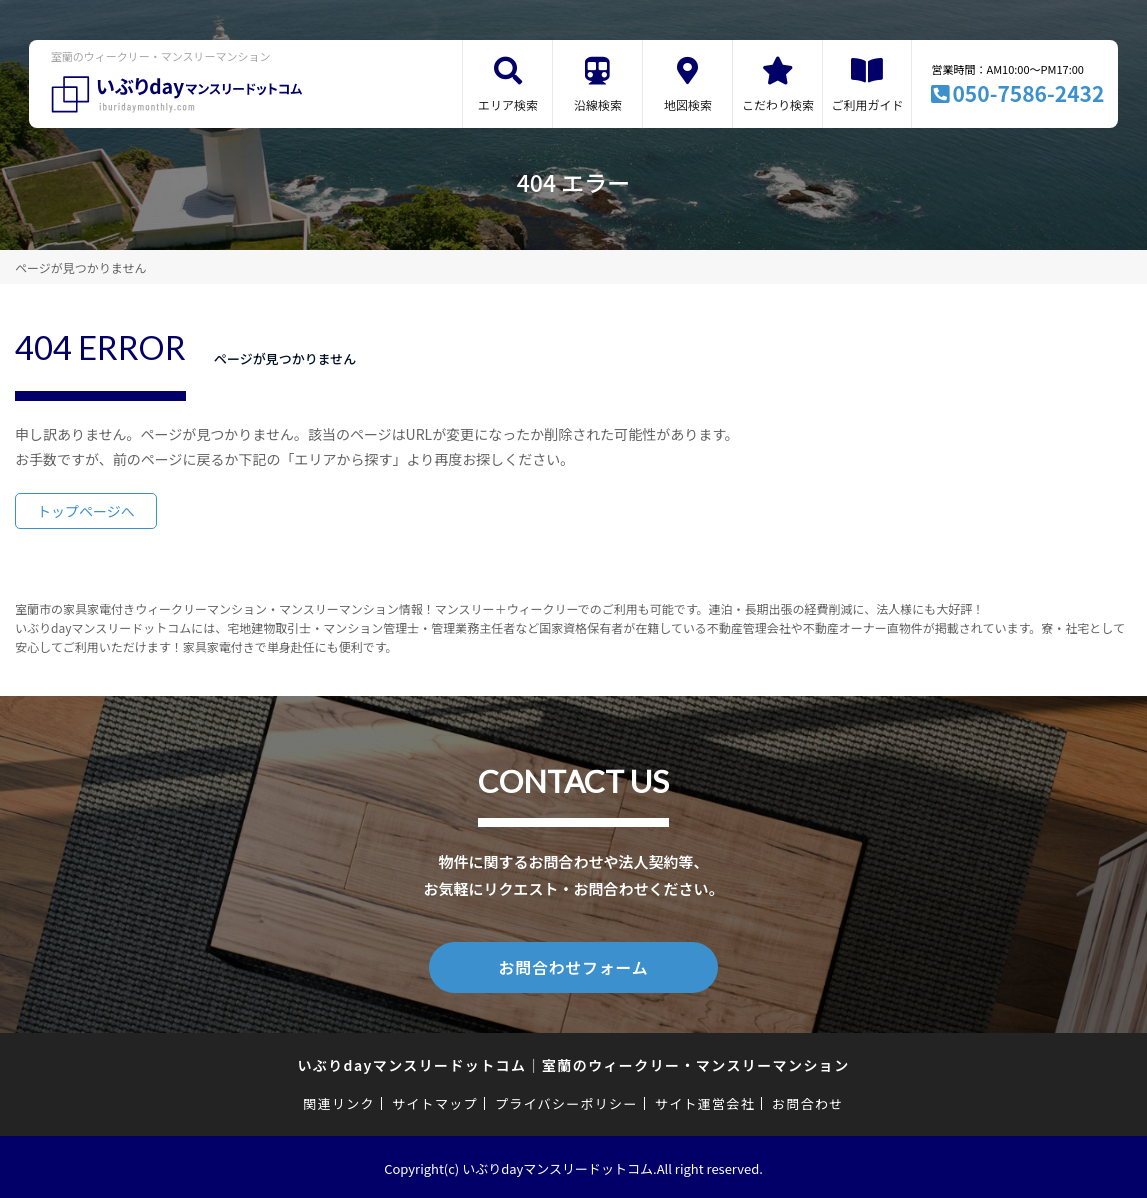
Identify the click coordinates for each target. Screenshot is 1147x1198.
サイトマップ (435, 1100)
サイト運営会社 (705, 1100)
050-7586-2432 (1028, 93)
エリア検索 (508, 104)
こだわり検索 (778, 104)
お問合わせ (808, 1100)
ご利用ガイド (867, 104)
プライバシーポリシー (566, 1100)
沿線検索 (598, 104)
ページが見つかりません (80, 267)
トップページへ (86, 511)
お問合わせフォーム (574, 966)
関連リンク (339, 1100)
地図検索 (688, 104)
